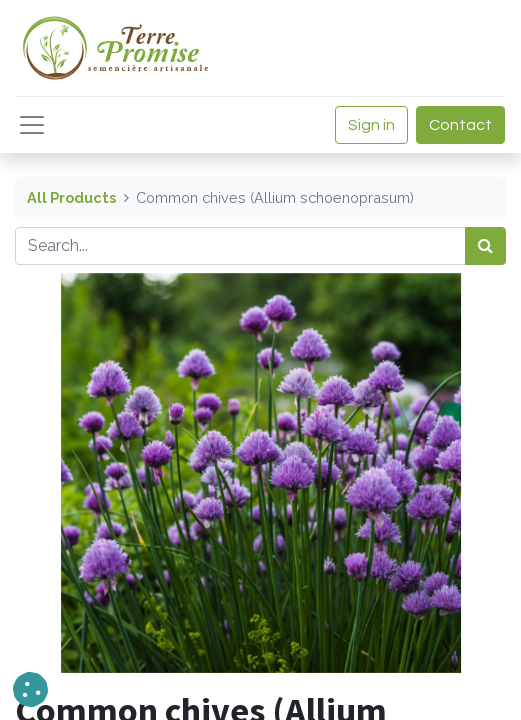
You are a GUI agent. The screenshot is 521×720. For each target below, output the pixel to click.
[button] (30, 689)
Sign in (371, 125)
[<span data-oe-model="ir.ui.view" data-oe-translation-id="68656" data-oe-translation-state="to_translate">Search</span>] (485, 246)
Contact (460, 125)
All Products (71, 197)
